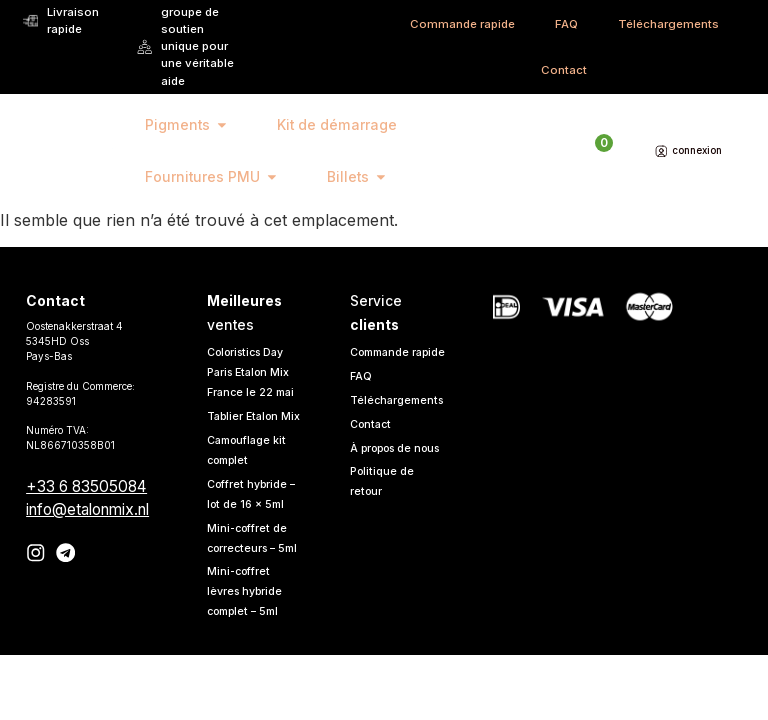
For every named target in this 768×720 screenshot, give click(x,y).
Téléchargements (668, 24)
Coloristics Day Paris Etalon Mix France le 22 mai (253, 373)
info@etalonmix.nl (87, 509)
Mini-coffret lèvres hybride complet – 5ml (247, 632)
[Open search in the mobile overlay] (560, 151)
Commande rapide (462, 24)
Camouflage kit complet (251, 471)
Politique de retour (383, 522)
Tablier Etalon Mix (246, 427)
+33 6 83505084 (86, 486)
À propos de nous (384, 479)
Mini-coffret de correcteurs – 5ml (250, 569)
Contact (564, 70)
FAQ (566, 24)
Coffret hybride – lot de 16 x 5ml (253, 515)
